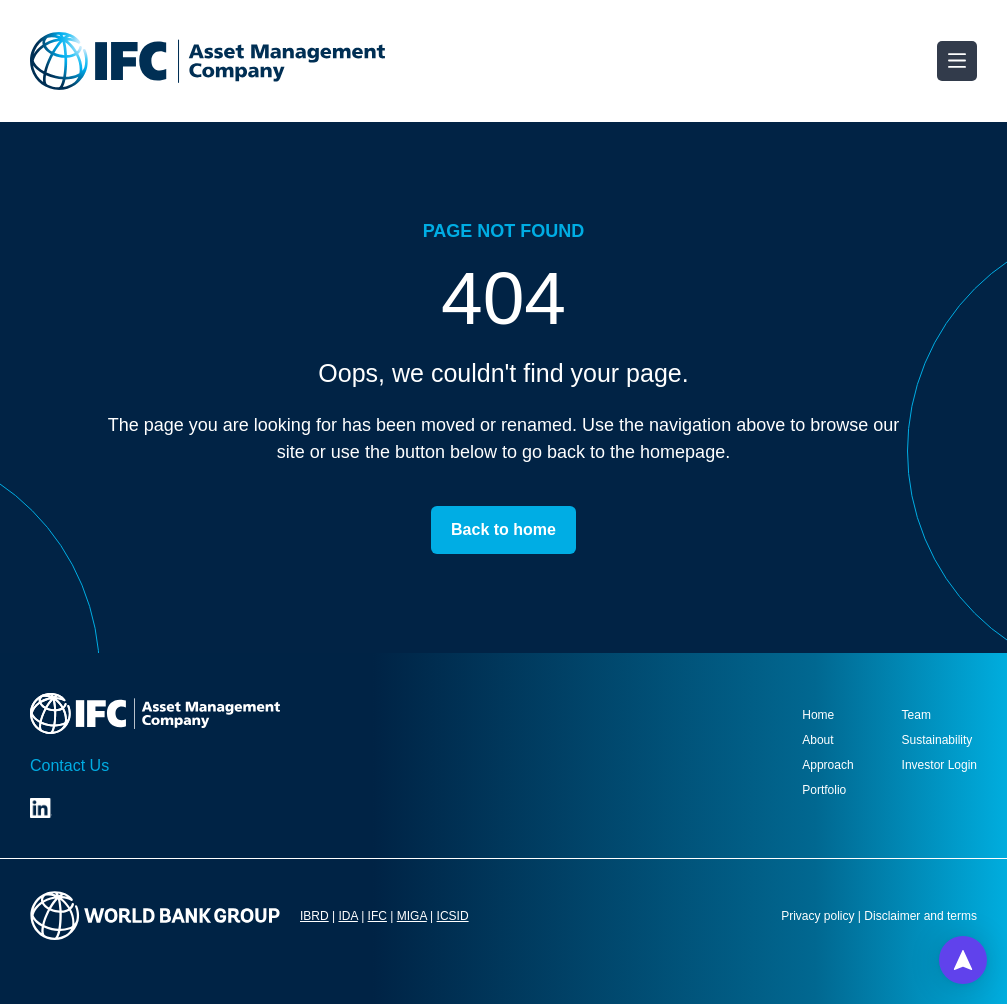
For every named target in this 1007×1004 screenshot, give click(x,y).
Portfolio (824, 790)
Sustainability (937, 740)
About (817, 740)
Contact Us (69, 765)
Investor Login (939, 765)
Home (818, 715)
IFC (377, 916)
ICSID (453, 916)
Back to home (503, 529)
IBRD (314, 916)
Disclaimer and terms (920, 916)
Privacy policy (817, 916)
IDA (347, 916)
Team (916, 715)
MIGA (412, 916)
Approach (827, 765)
